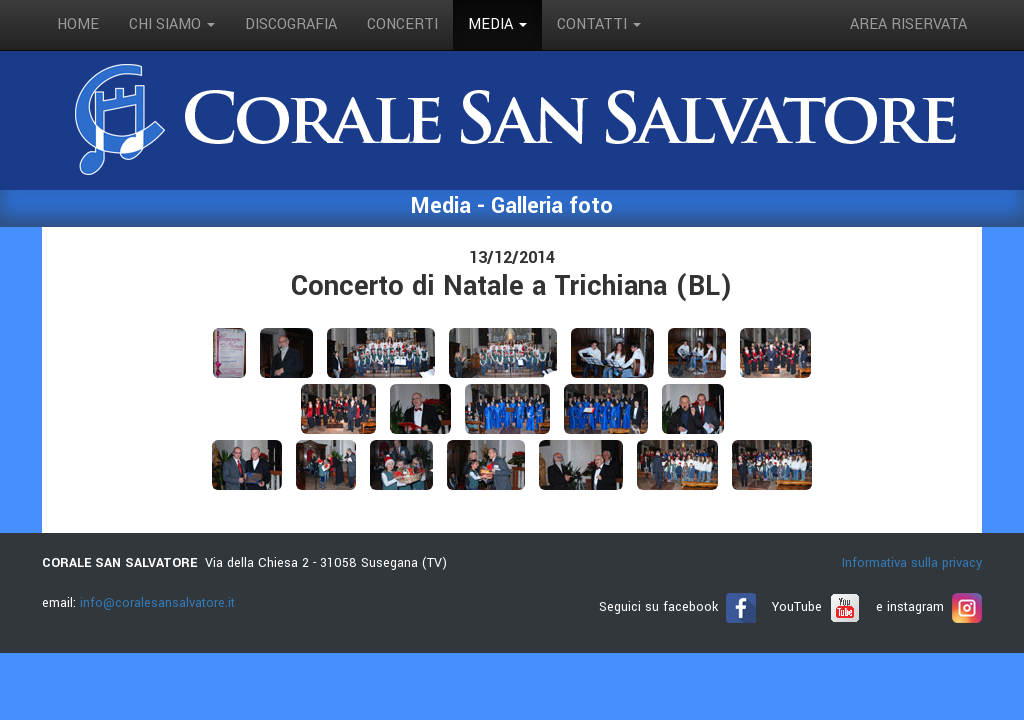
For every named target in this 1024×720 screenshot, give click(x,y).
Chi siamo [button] (172, 24)
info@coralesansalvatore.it (157, 603)
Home (78, 24)
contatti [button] (599, 24)
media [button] (497, 24)
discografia (291, 24)
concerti (402, 24)
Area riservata (908, 24)
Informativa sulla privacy (912, 563)
